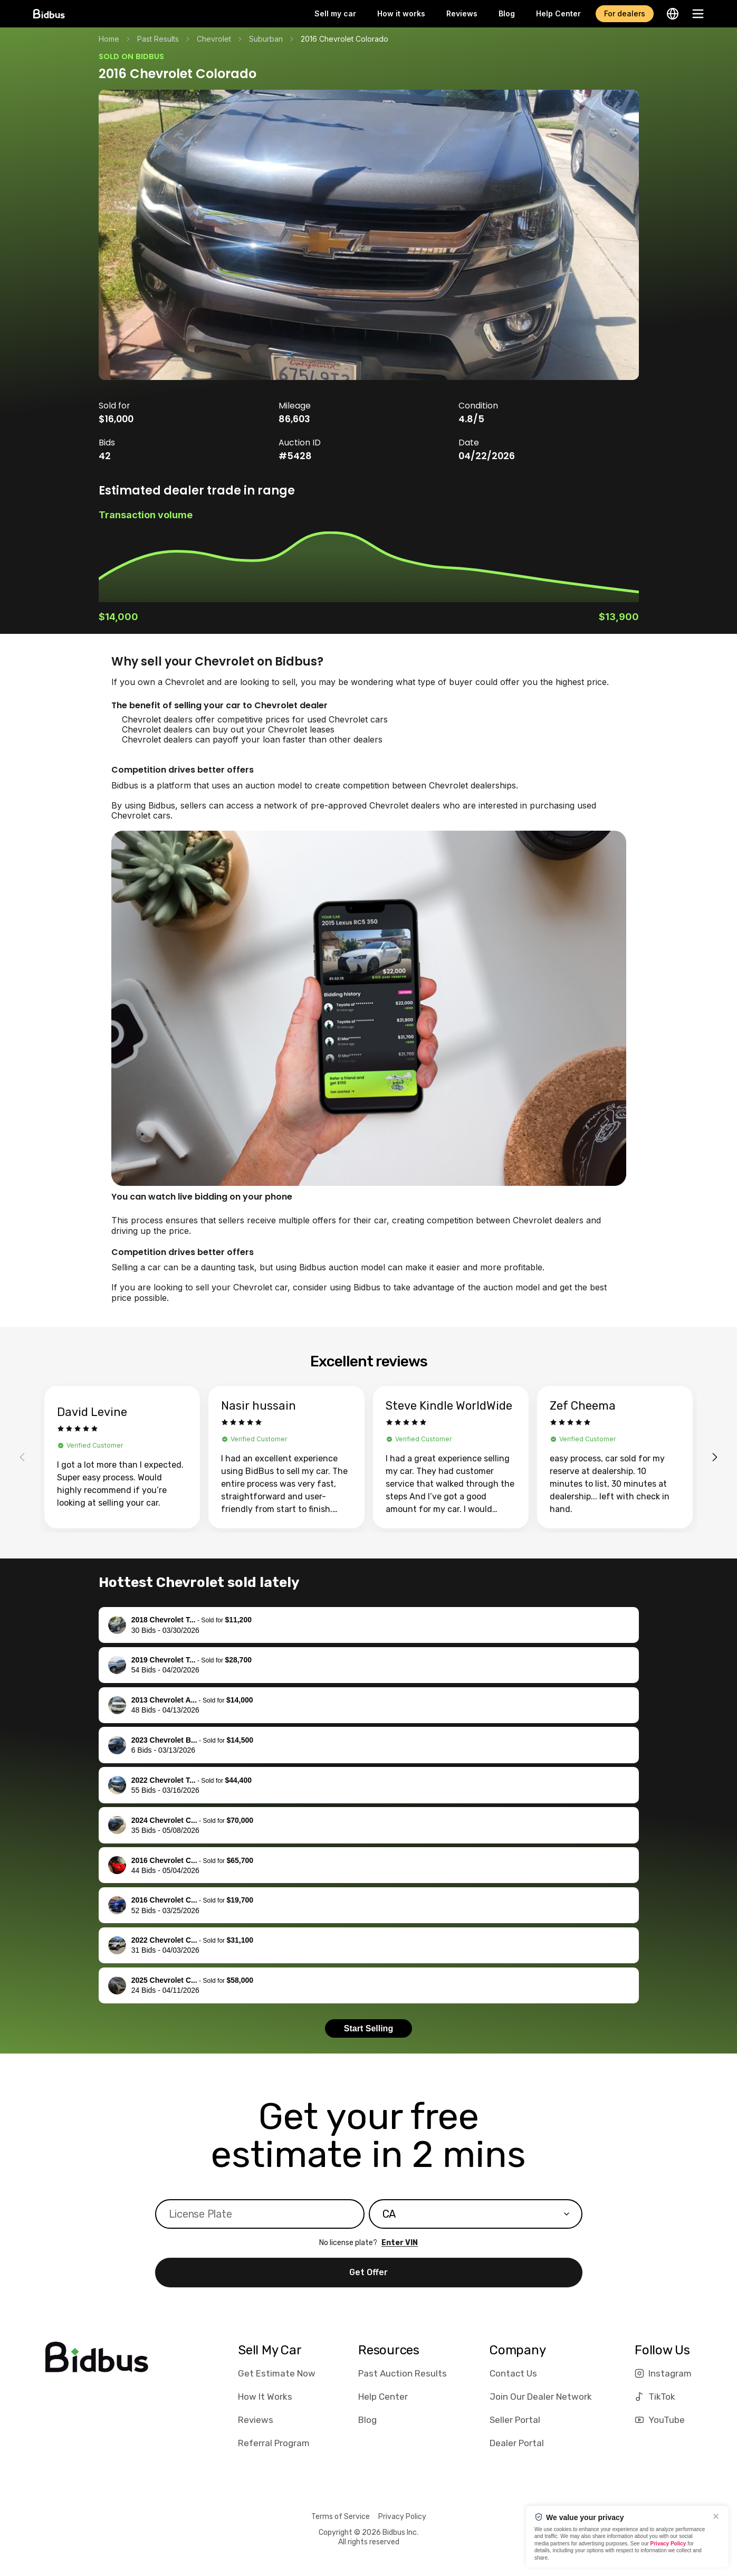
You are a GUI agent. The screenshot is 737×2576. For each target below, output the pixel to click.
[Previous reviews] (22, 1457)
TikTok (655, 2396)
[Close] (716, 2516)
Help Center (558, 13)
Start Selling (368, 2028)
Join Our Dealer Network (541, 2396)
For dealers (624, 13)
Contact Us (513, 2373)
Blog (507, 13)
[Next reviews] (714, 1457)
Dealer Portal (517, 2443)
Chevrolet (214, 38)
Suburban (266, 38)
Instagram (663, 2373)
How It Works (265, 2396)
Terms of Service (340, 2516)
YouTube (660, 2420)
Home (109, 38)
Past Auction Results (402, 2373)
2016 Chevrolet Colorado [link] (344, 38)
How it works (401, 13)
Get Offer (368, 2272)
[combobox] (475, 2214)
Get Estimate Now (276, 2373)
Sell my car (335, 13)
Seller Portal (515, 2420)
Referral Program (274, 2443)
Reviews (461, 13)
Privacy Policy (402, 2516)
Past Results (158, 38)
